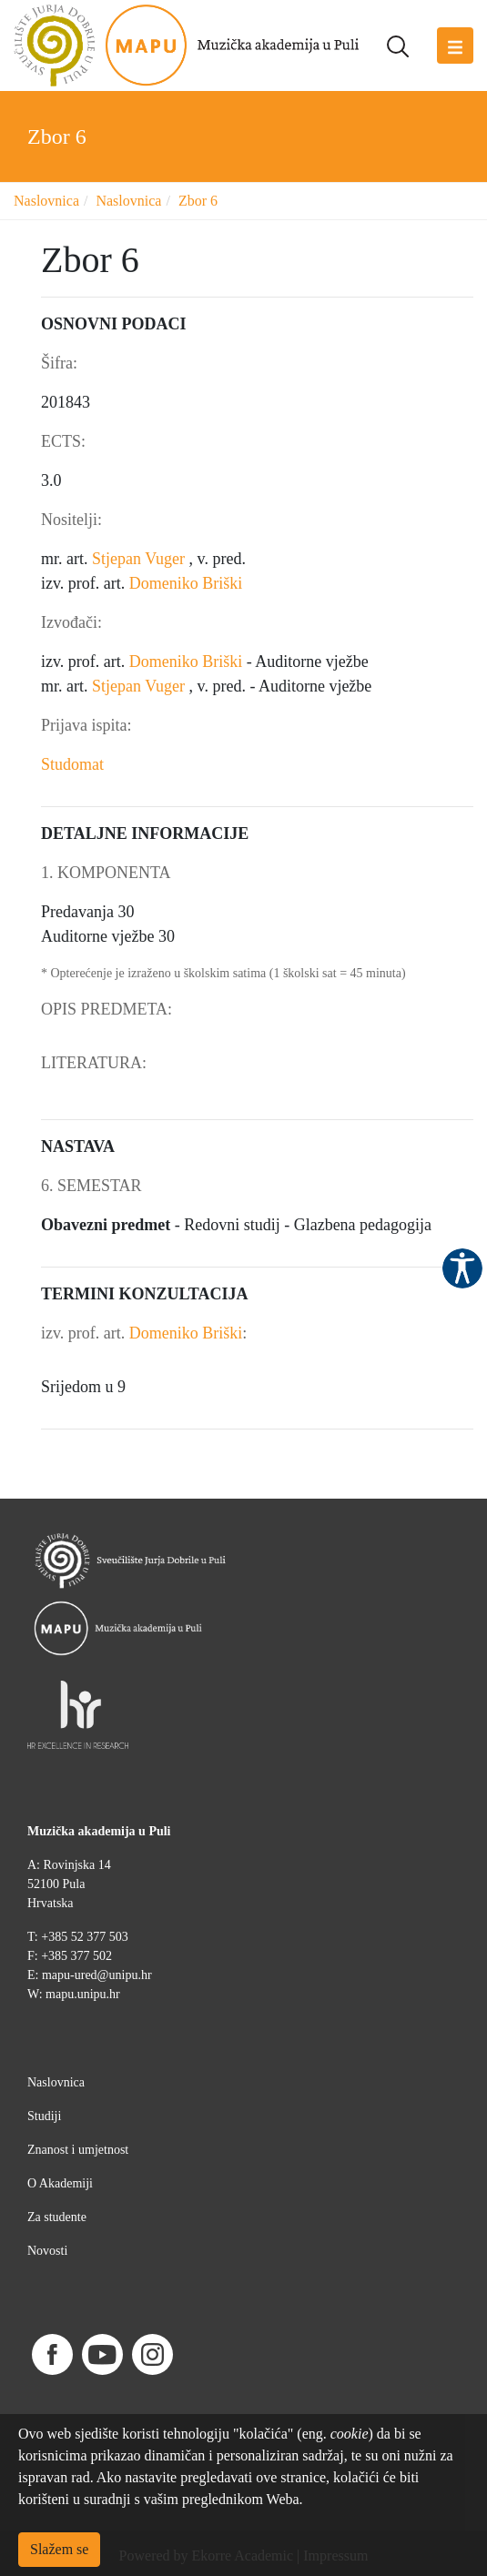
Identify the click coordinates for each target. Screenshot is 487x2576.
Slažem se (59, 2549)
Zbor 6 (198, 200)
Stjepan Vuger (140, 559)
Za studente (56, 2217)
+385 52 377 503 (84, 1937)
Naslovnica (46, 200)
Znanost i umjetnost (77, 2150)
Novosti (47, 2251)
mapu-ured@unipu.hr (97, 1975)
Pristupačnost (462, 1268)
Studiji (44, 2116)
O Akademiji (60, 2183)
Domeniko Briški (186, 583)
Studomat (72, 764)
